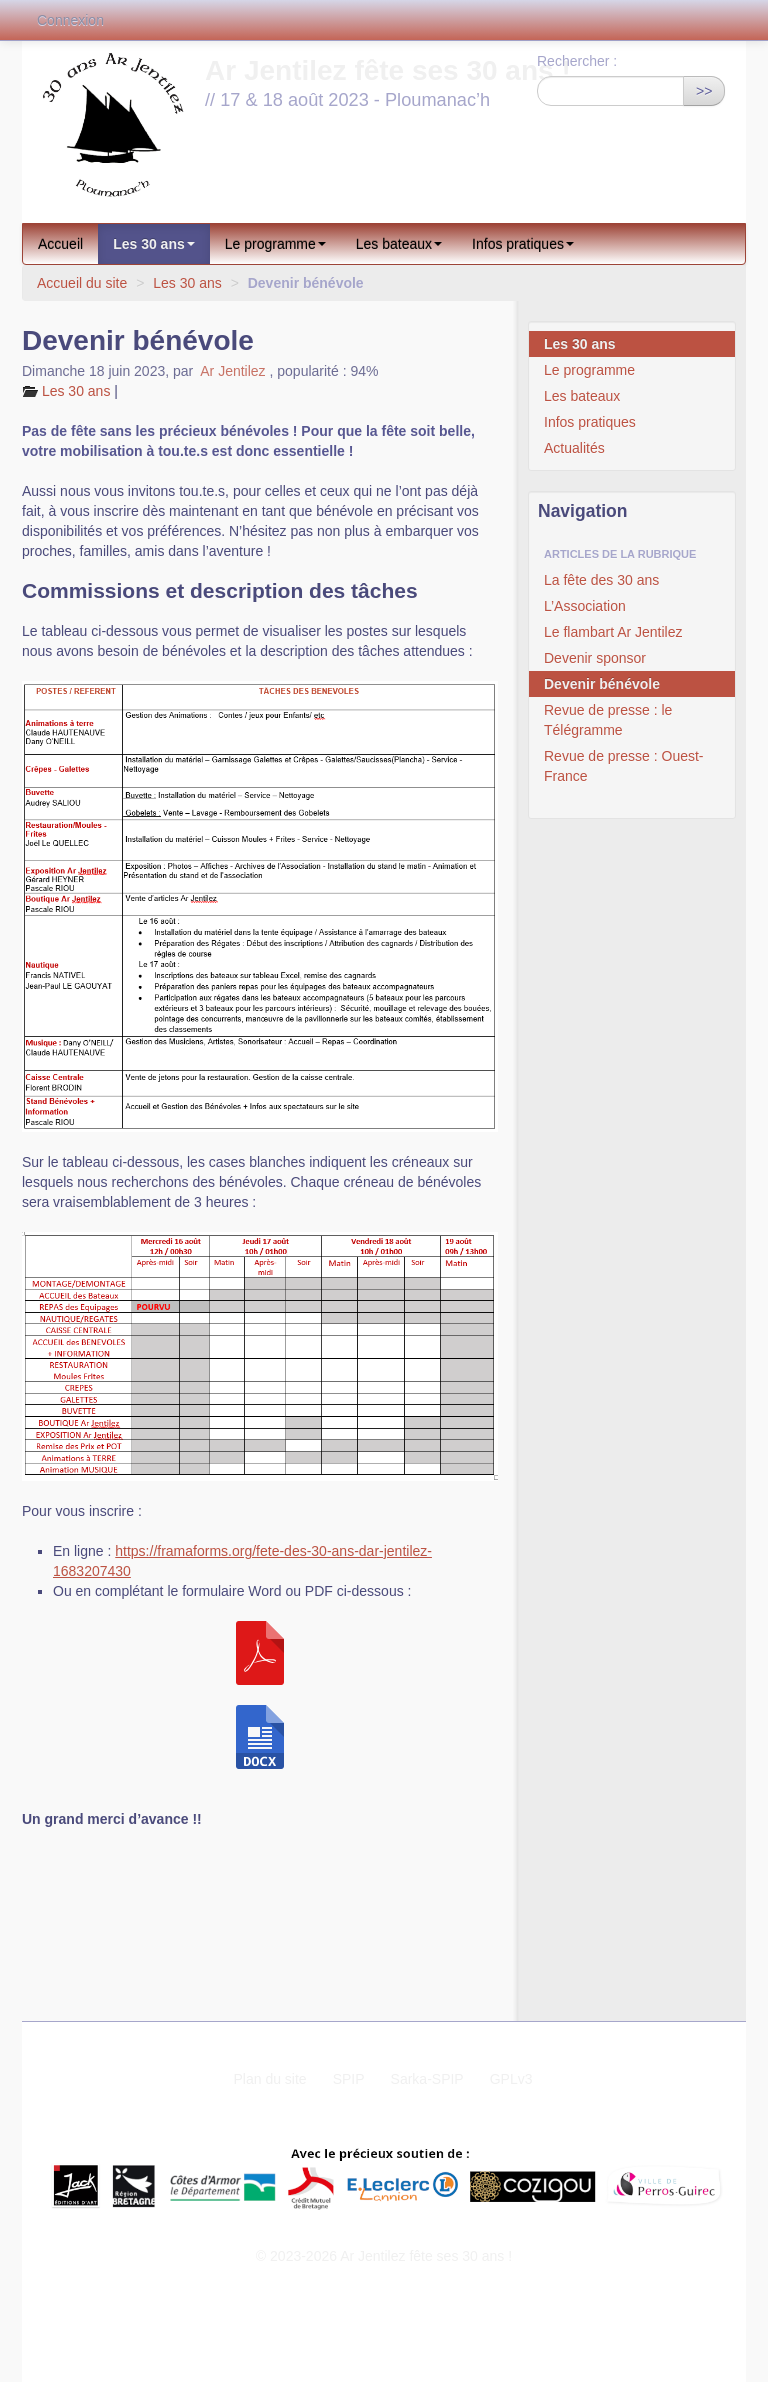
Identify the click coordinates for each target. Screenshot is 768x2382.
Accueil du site (82, 283)
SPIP (349, 2079)
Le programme (275, 244)
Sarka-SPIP (427, 2079)
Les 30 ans (154, 244)
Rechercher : (577, 61)
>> (704, 91)
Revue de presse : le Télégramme (608, 720)
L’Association (585, 606)
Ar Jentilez (232, 371)
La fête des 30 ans (601, 580)
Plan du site (269, 2079)
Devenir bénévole (602, 684)
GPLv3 (511, 2079)
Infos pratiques (523, 244)
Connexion (70, 20)
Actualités (574, 448)
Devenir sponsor (595, 658)
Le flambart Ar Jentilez (613, 632)
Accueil (60, 244)
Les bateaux (399, 244)
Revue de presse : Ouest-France (624, 766)
